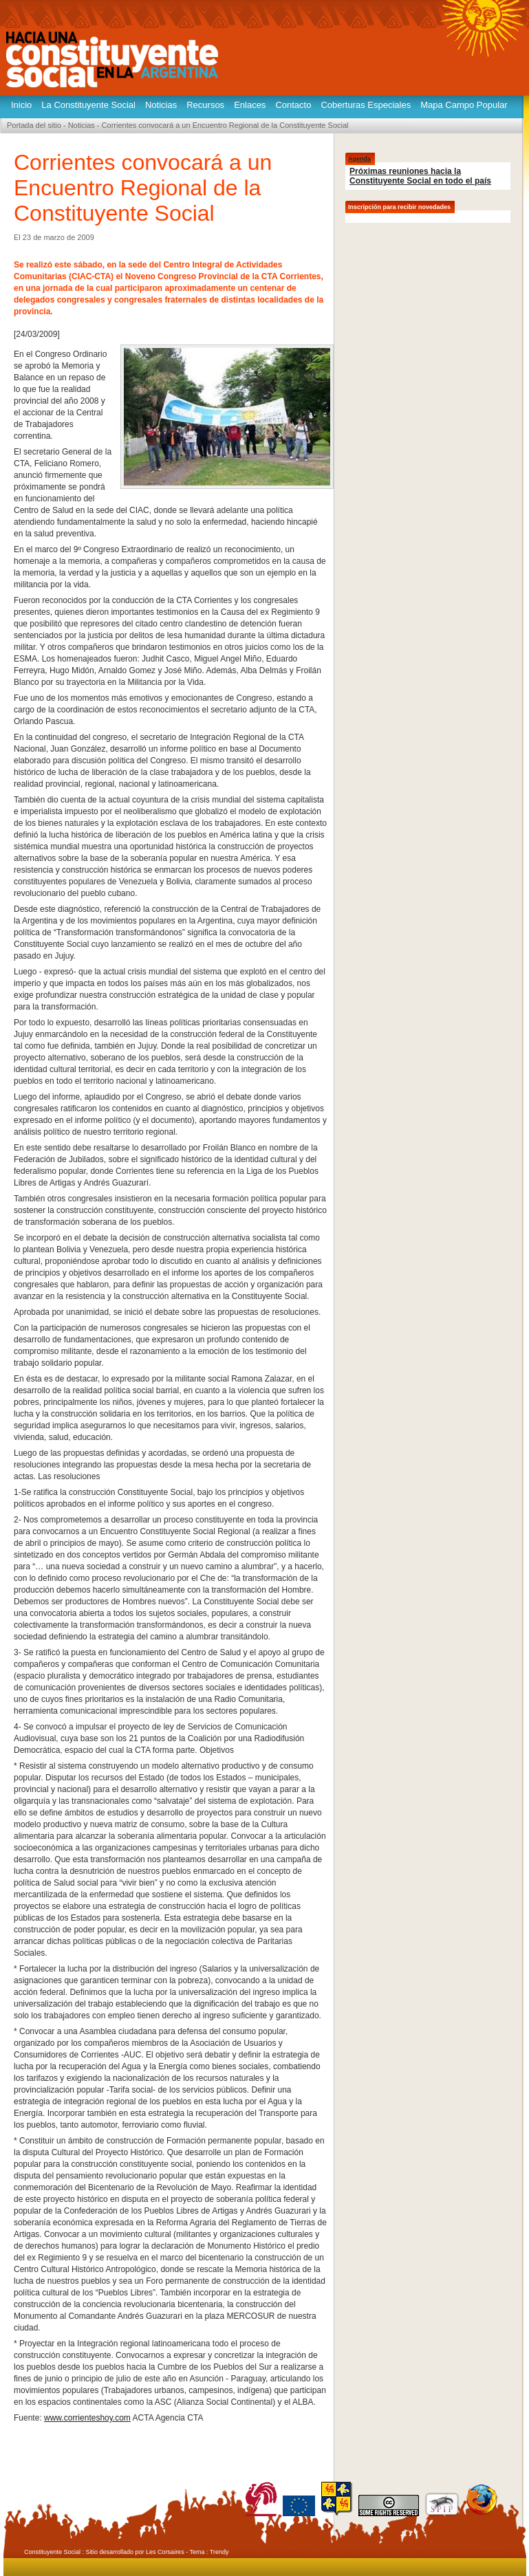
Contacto (293, 105)
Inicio (21, 105)
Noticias (161, 105)
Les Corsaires (165, 2551)
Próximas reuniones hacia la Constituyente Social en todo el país (420, 176)
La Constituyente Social (88, 105)
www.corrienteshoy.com (87, 2418)
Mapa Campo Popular (463, 105)
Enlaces (250, 105)
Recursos (205, 105)
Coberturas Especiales (366, 105)
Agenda (359, 158)
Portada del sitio (34, 125)
